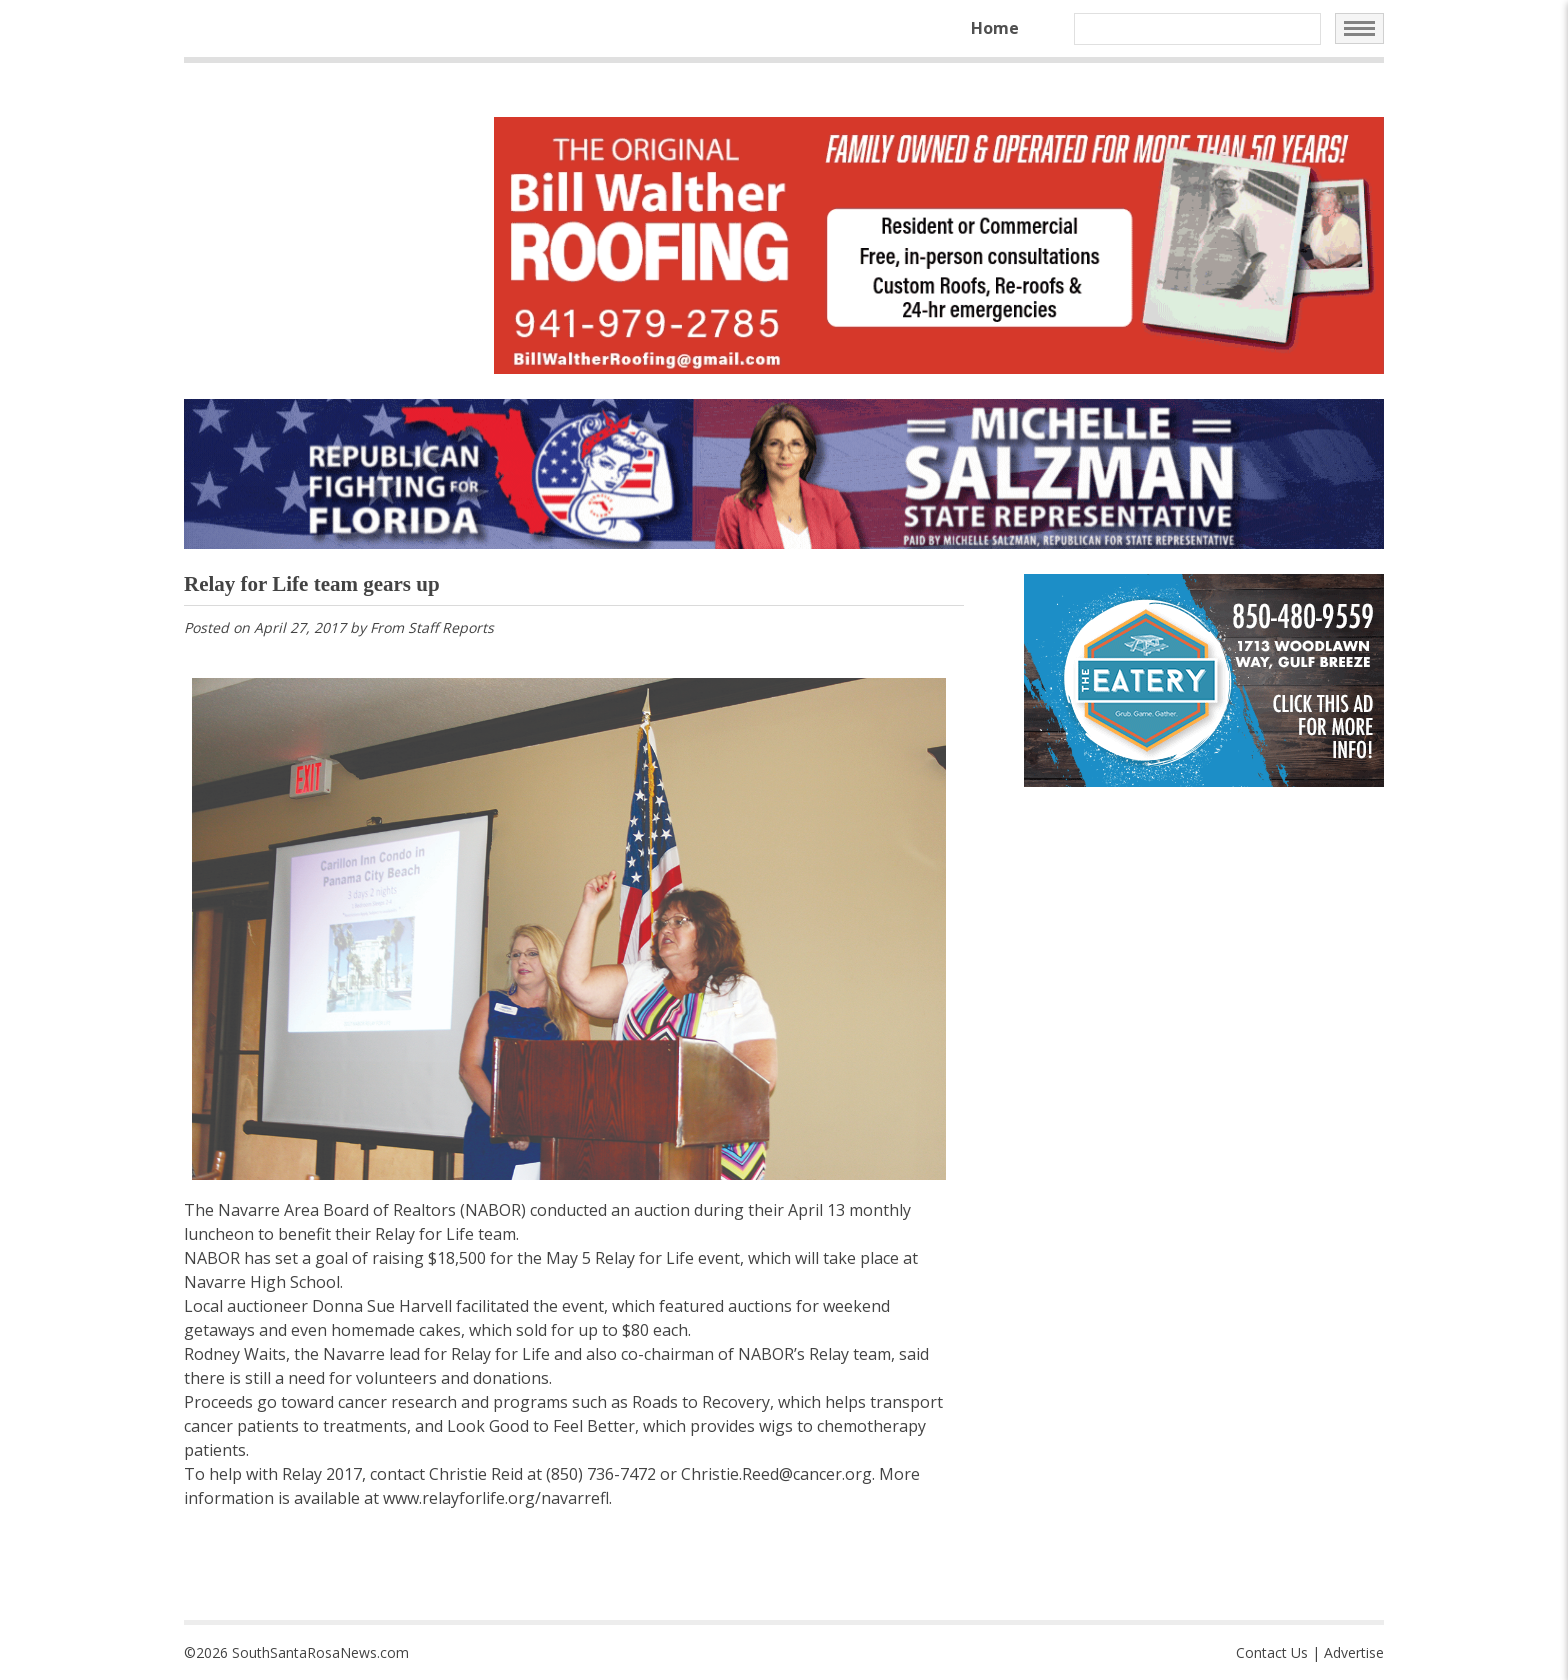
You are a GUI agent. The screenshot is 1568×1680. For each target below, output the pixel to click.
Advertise (1354, 1652)
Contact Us (1272, 1652)
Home (995, 28)
